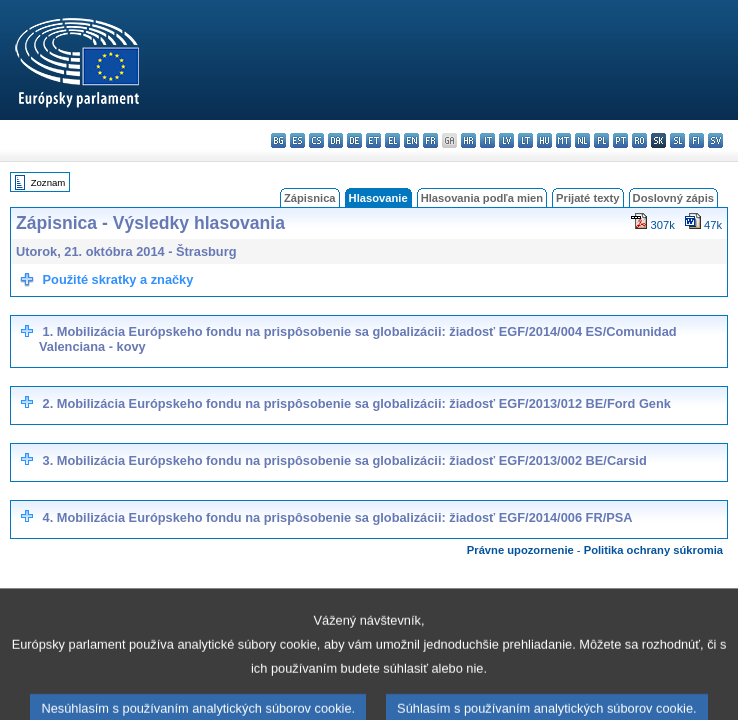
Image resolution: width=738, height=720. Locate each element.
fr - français (430, 140)
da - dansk (335, 140)
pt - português (620, 140)
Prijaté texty (587, 198)
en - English (411, 140)
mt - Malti (563, 140)
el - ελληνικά (392, 140)
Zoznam (48, 182)
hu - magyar (544, 140)
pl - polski (601, 140)
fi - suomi (696, 140)
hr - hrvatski (468, 140)
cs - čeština (316, 140)
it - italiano (487, 140)
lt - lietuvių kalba (525, 140)
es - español (297, 140)
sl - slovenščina (677, 140)
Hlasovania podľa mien (482, 198)
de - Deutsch (354, 140)
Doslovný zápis (673, 198)
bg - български (278, 140)
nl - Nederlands (582, 140)
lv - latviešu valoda (506, 140)
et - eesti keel (373, 140)
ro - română (639, 140)
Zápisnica (310, 198)
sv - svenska (715, 140)
